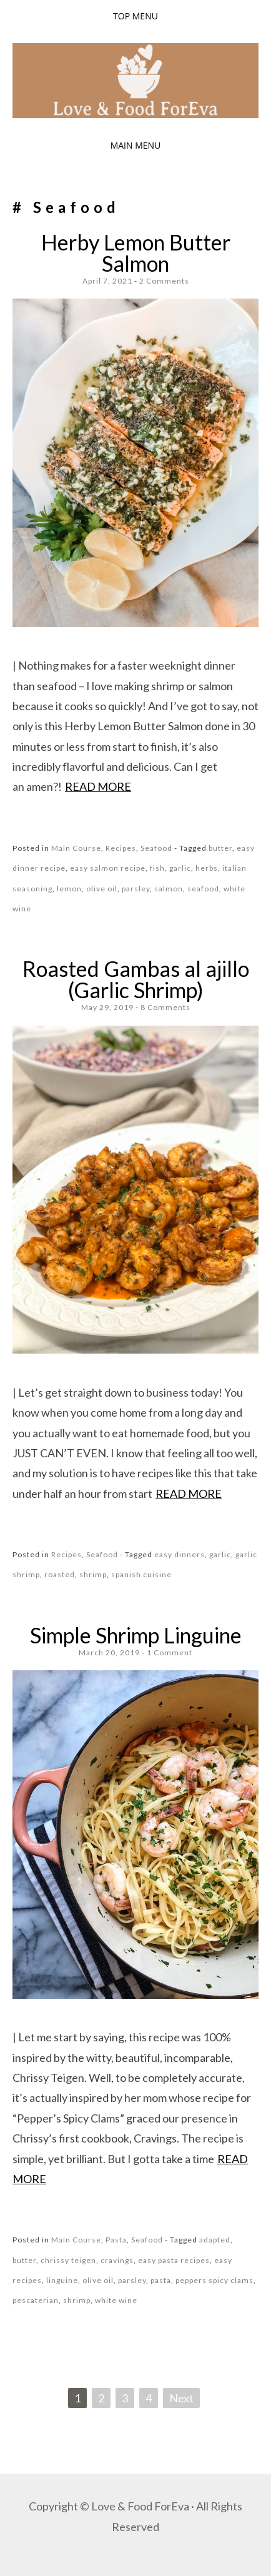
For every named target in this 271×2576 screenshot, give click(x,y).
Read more (98, 786)
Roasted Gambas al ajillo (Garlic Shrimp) (135, 979)
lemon (69, 888)
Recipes (121, 848)
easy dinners (179, 1554)
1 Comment (169, 1652)
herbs (206, 868)
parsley (136, 888)
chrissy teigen (68, 2260)
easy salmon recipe (107, 868)
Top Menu (135, 16)
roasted (59, 1574)
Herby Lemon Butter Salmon (135, 252)
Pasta (116, 2239)
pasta (160, 2280)
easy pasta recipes (174, 2260)
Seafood (156, 848)
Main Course (76, 848)
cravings (117, 2260)
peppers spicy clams (214, 2280)
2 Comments (164, 280)
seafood (203, 888)
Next (181, 2398)
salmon (168, 888)
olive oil (101, 888)
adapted (214, 2239)
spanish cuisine (141, 1574)
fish (157, 868)
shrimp (93, 1574)
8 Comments (165, 1007)
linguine (62, 2280)
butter (220, 848)
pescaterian (35, 2300)
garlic (180, 868)
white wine (116, 2300)
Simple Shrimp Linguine (136, 1635)
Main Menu (136, 145)
